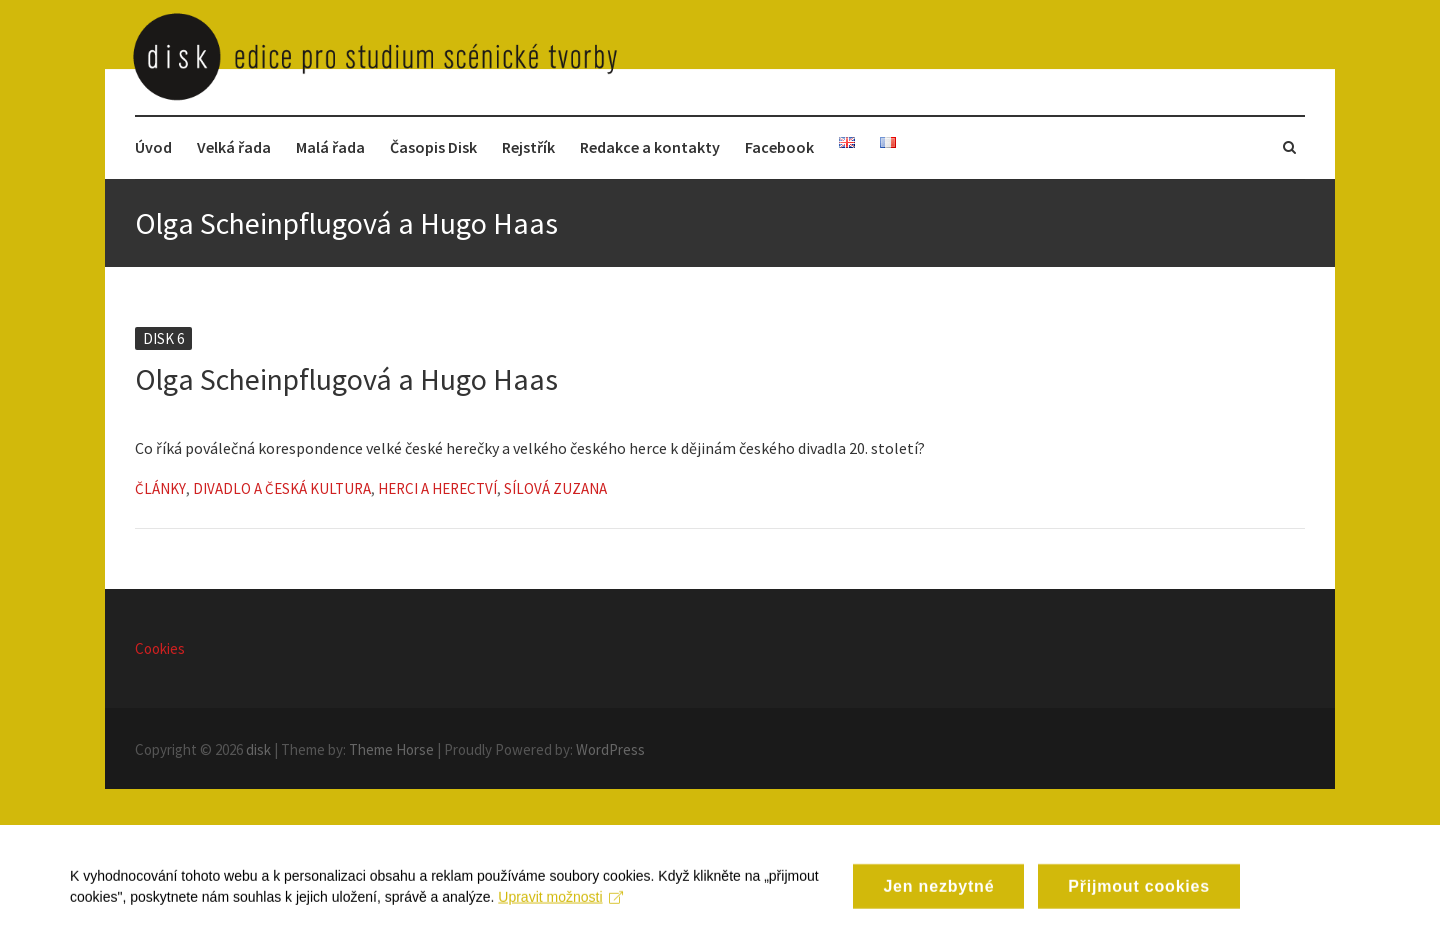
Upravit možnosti (560, 910)
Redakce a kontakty (650, 147)
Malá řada (330, 147)
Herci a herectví (437, 488)
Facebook (779, 147)
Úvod (153, 147)
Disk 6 (163, 338)
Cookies (160, 648)
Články (160, 488)
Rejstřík (528, 147)
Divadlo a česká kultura (282, 488)
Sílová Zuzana (555, 488)
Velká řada (234, 147)
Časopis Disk (433, 147)
